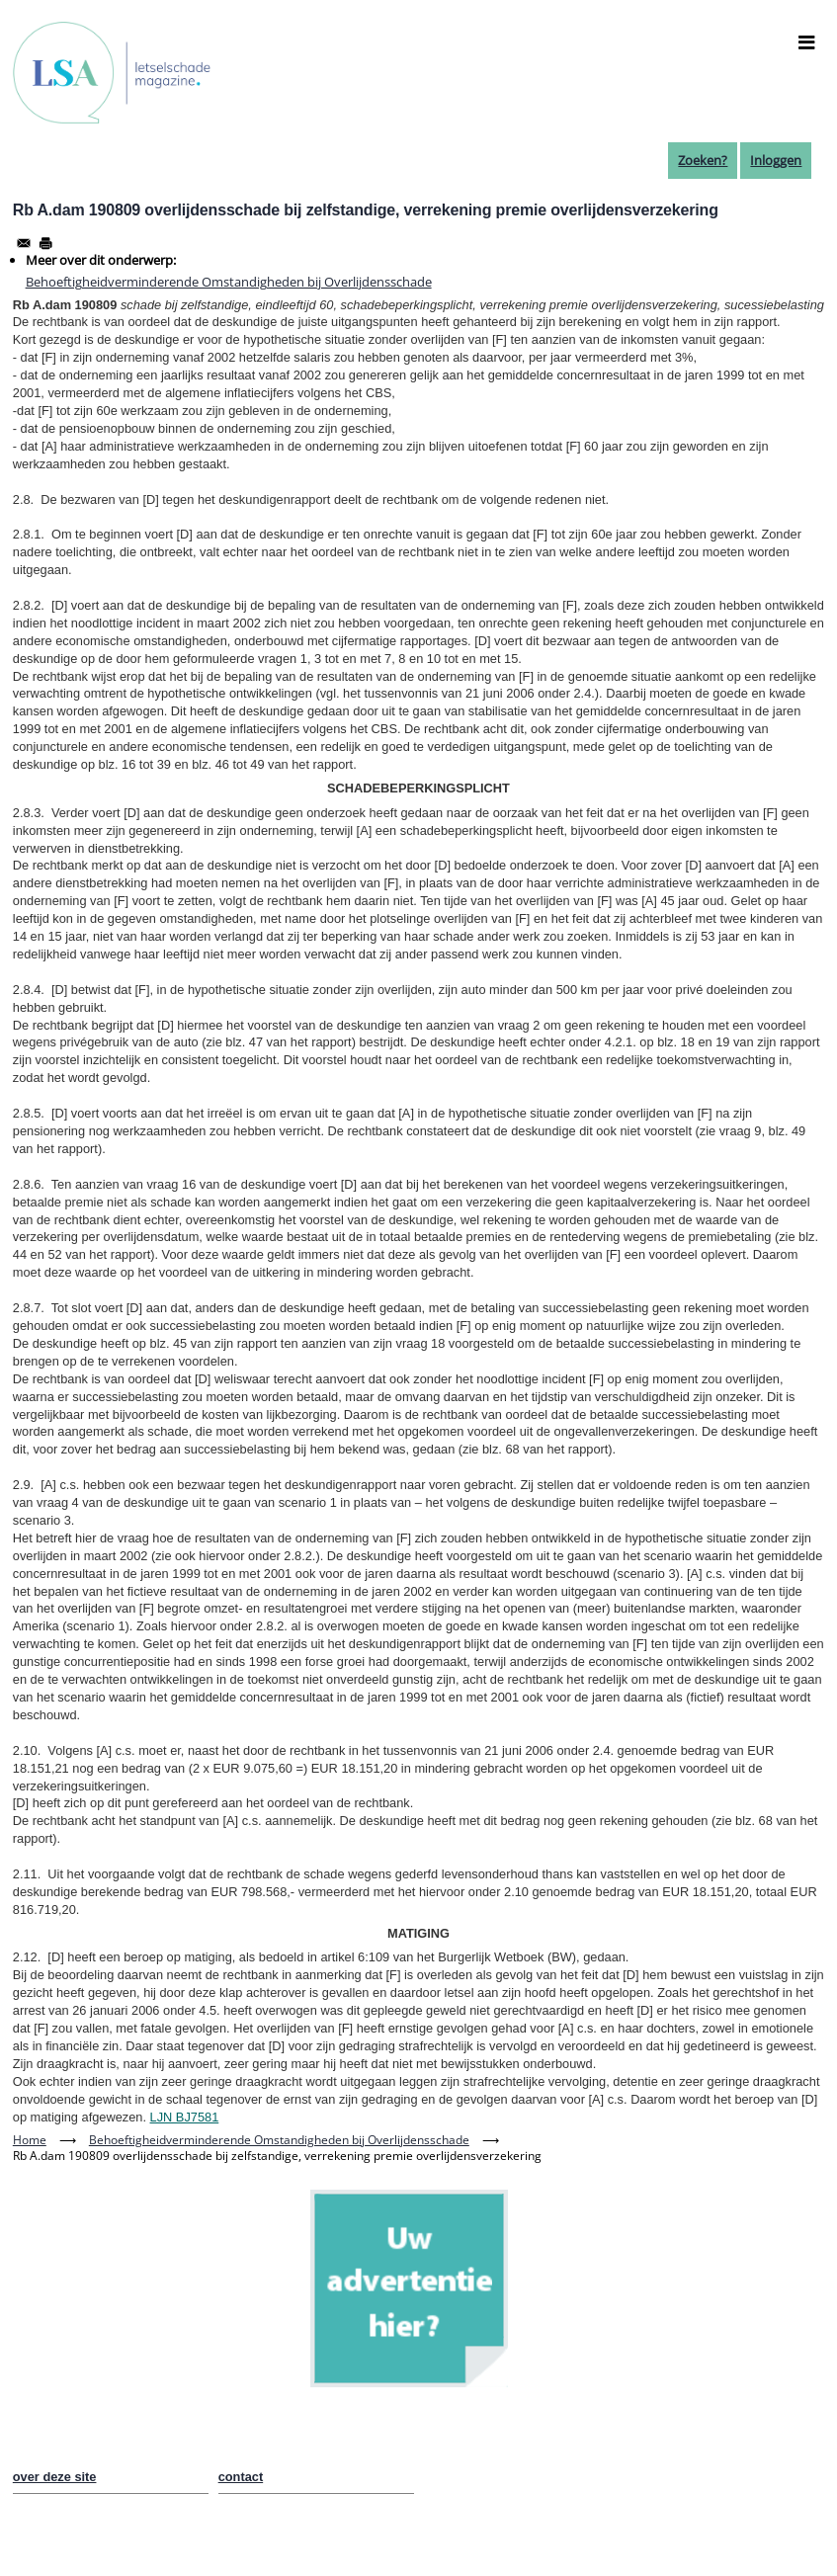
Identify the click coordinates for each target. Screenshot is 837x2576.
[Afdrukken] (45, 243)
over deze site (55, 2476)
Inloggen (775, 160)
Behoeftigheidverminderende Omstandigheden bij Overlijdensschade (229, 282)
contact (241, 2476)
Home (29, 2139)
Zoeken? (702, 160)
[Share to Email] (24, 243)
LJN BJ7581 (184, 2117)
